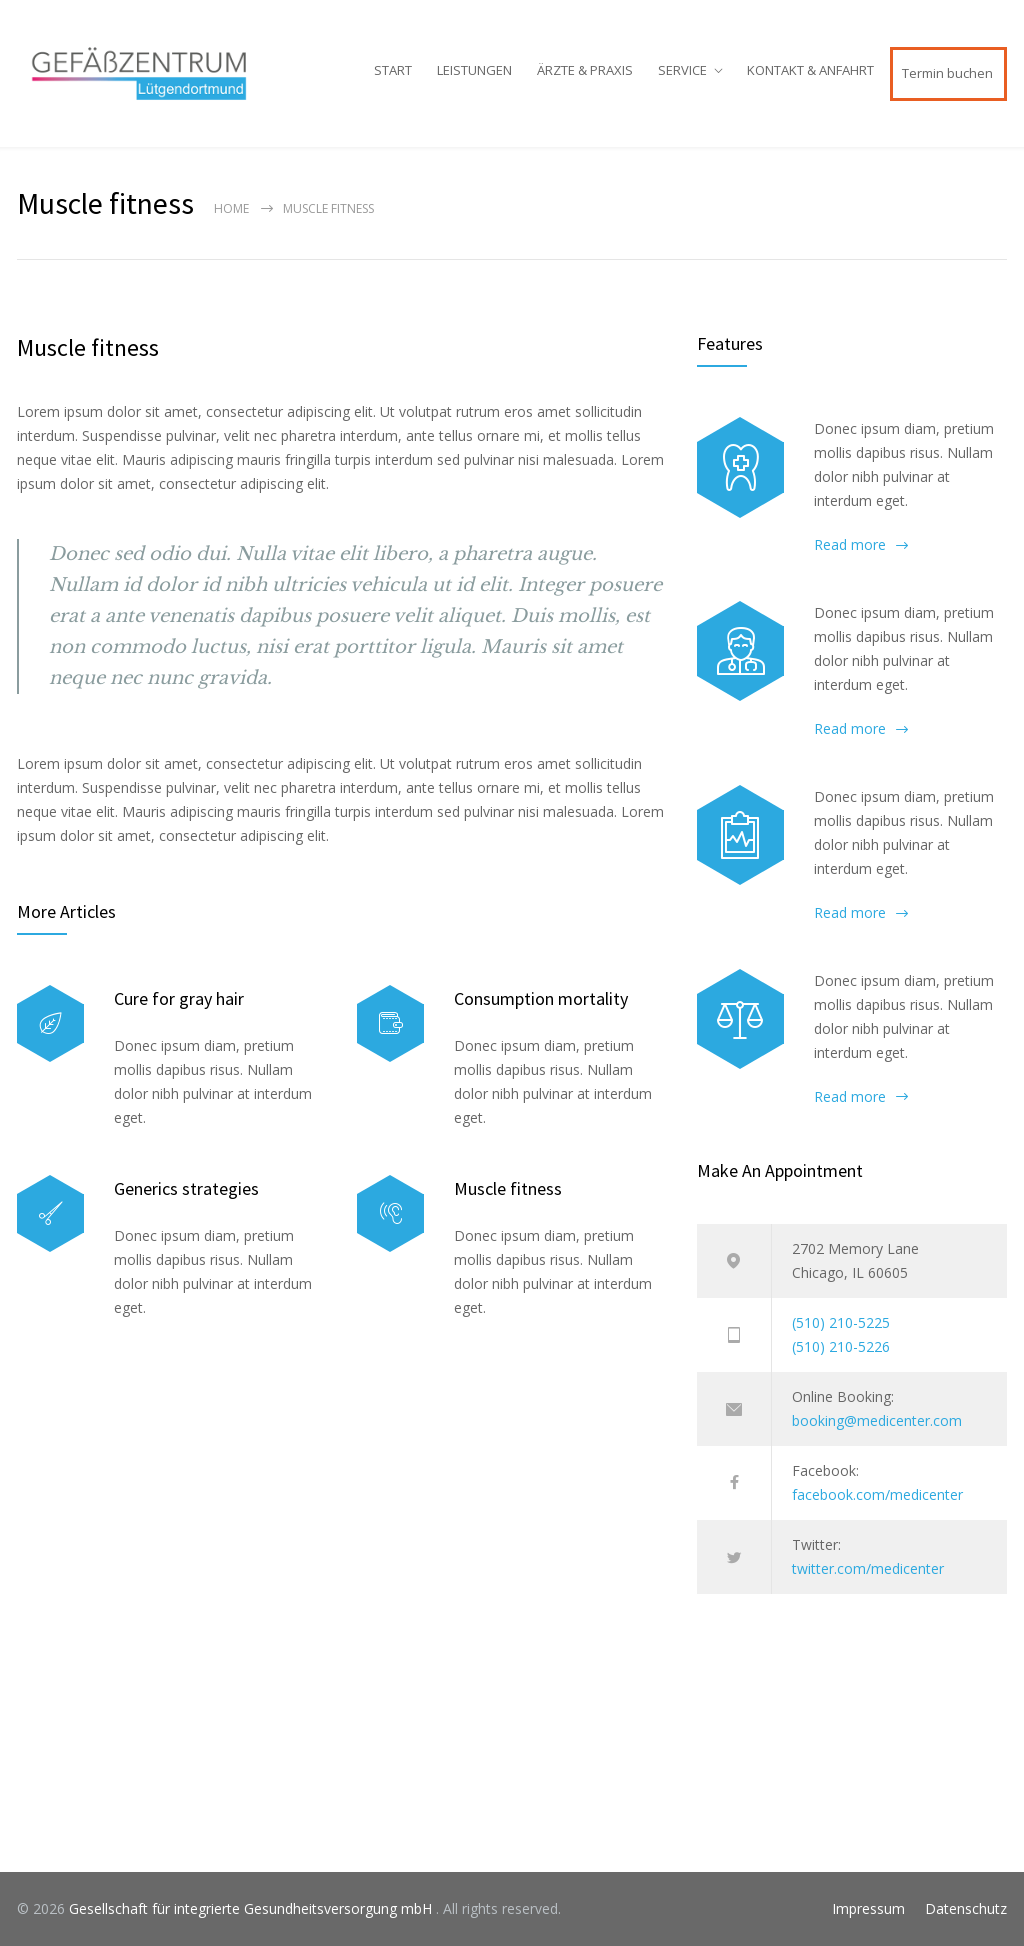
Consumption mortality (541, 998)
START (393, 70)
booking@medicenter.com (877, 1420)
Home (231, 208)
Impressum (868, 1908)
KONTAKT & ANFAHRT (810, 70)
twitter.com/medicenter (868, 1568)
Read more (850, 544)
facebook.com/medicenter (877, 1494)
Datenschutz (966, 1908)
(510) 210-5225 (841, 1322)
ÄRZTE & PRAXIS (585, 70)
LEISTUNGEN (474, 70)
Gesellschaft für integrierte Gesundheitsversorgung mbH (252, 1908)
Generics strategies (186, 1188)
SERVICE (682, 70)
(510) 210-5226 (841, 1346)
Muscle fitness (88, 347)
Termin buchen (947, 73)
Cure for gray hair (179, 998)
